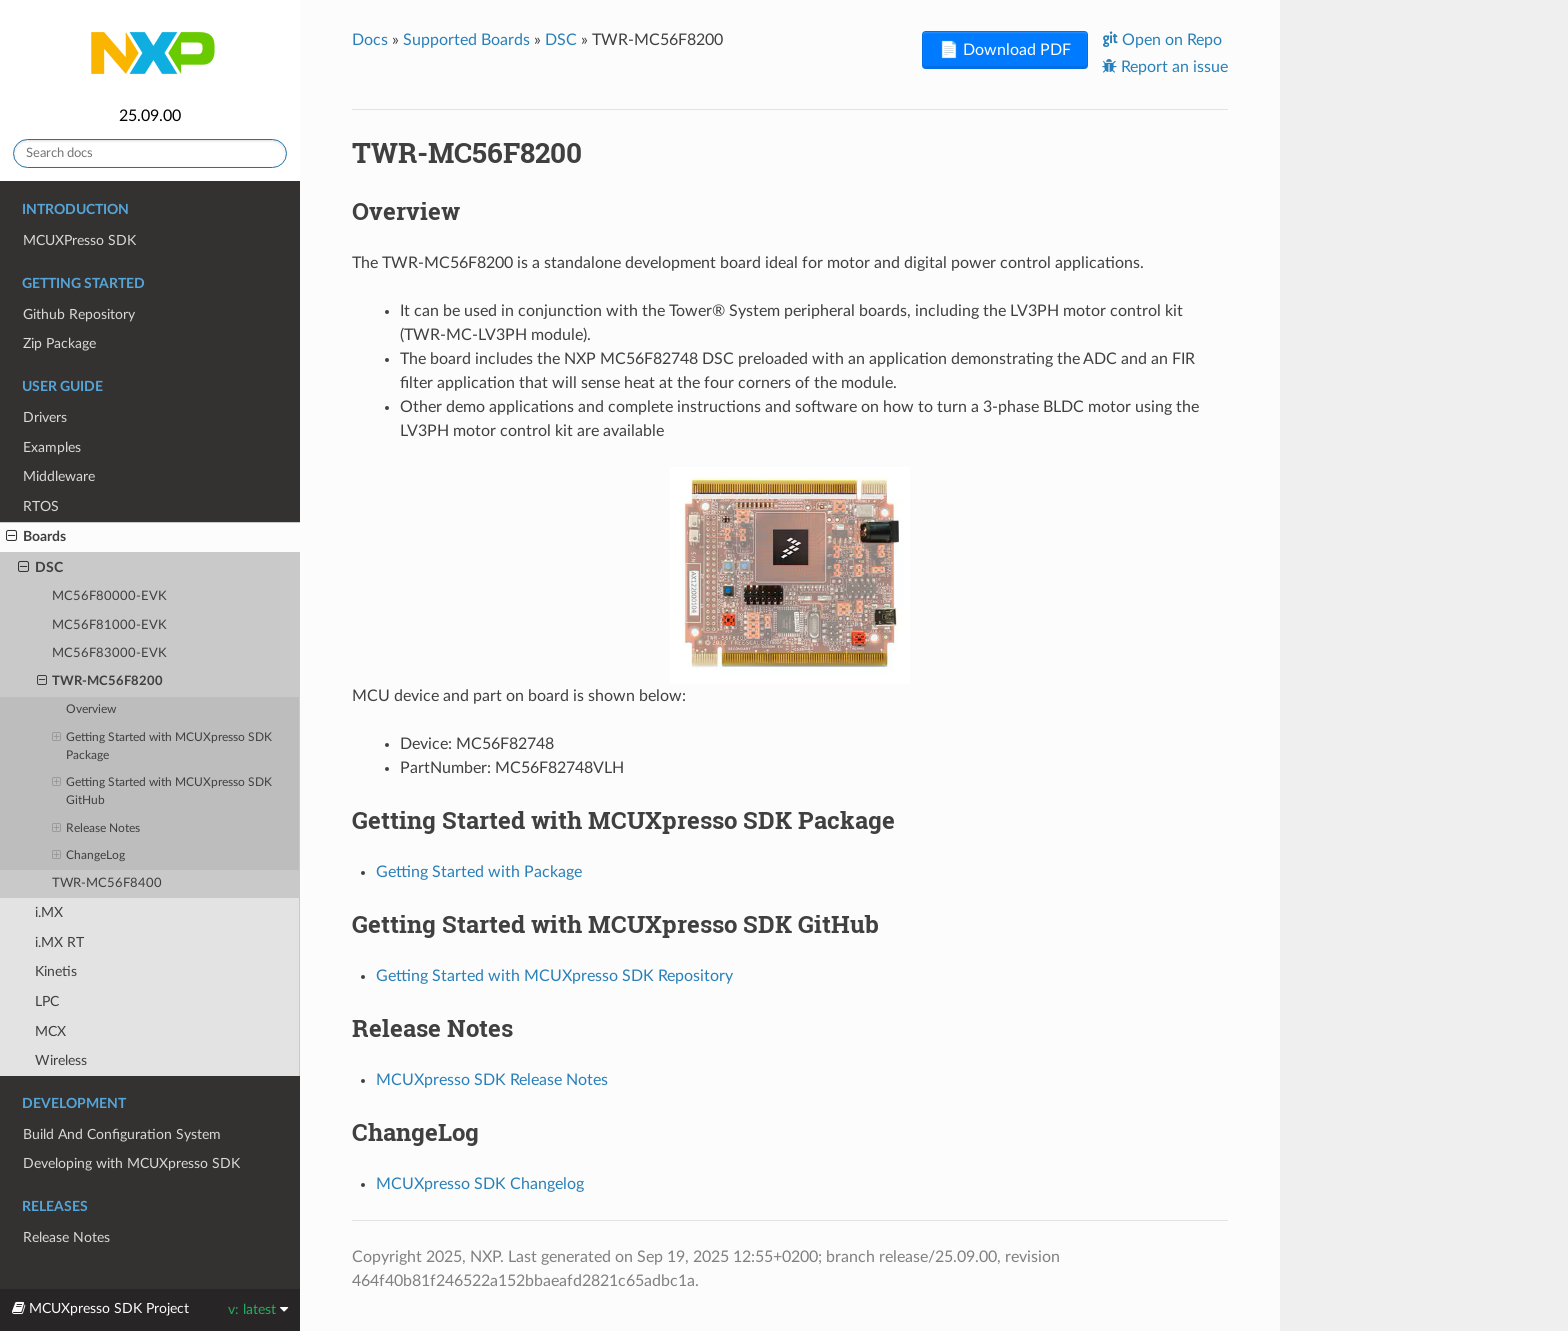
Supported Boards (466, 40)
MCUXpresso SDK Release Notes (492, 1080)
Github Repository (79, 314)
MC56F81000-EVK (109, 625)
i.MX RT (59, 942)
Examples (52, 447)
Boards (36, 537)
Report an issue (1172, 67)
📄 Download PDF (1005, 50)
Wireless (61, 1060)
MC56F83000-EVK (109, 653)
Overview (91, 709)
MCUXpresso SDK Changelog (480, 1184)
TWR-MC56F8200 (100, 682)
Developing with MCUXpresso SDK (131, 1163)
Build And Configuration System (122, 1134)
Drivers (45, 417)
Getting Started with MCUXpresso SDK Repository (554, 976)
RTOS (41, 506)
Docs (370, 40)
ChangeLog (88, 856)
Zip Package (59, 343)
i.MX (49, 912)
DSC (40, 568)
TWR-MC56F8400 (107, 883)
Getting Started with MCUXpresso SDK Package (162, 745)
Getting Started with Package (479, 872)
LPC (47, 1001)
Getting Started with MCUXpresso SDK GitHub (162, 790)
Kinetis (56, 971)
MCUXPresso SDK (79, 240)
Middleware (59, 476)
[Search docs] (150, 153)
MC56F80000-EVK (109, 596)
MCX (50, 1031)
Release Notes (96, 829)
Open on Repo (1170, 40)
